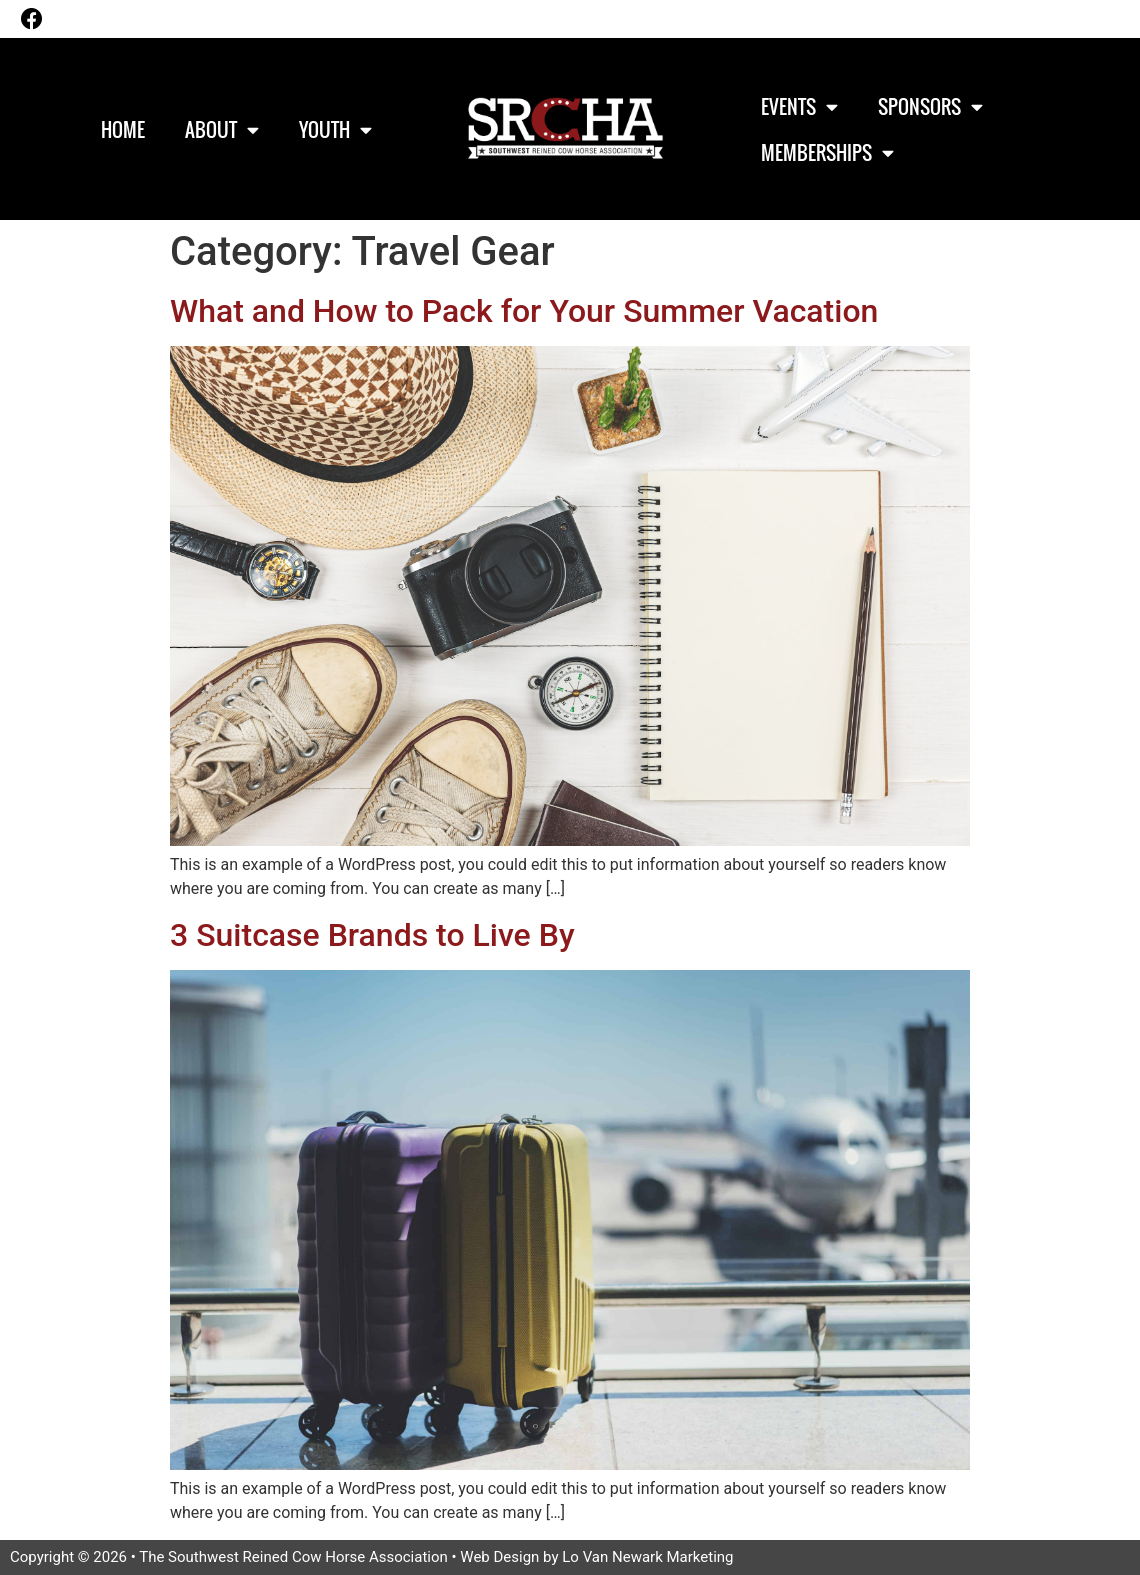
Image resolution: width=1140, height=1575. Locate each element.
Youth (335, 129)
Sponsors (930, 106)
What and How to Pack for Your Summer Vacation (524, 311)
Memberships (827, 152)
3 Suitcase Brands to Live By (372, 935)
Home (123, 129)
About (222, 129)
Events (799, 106)
